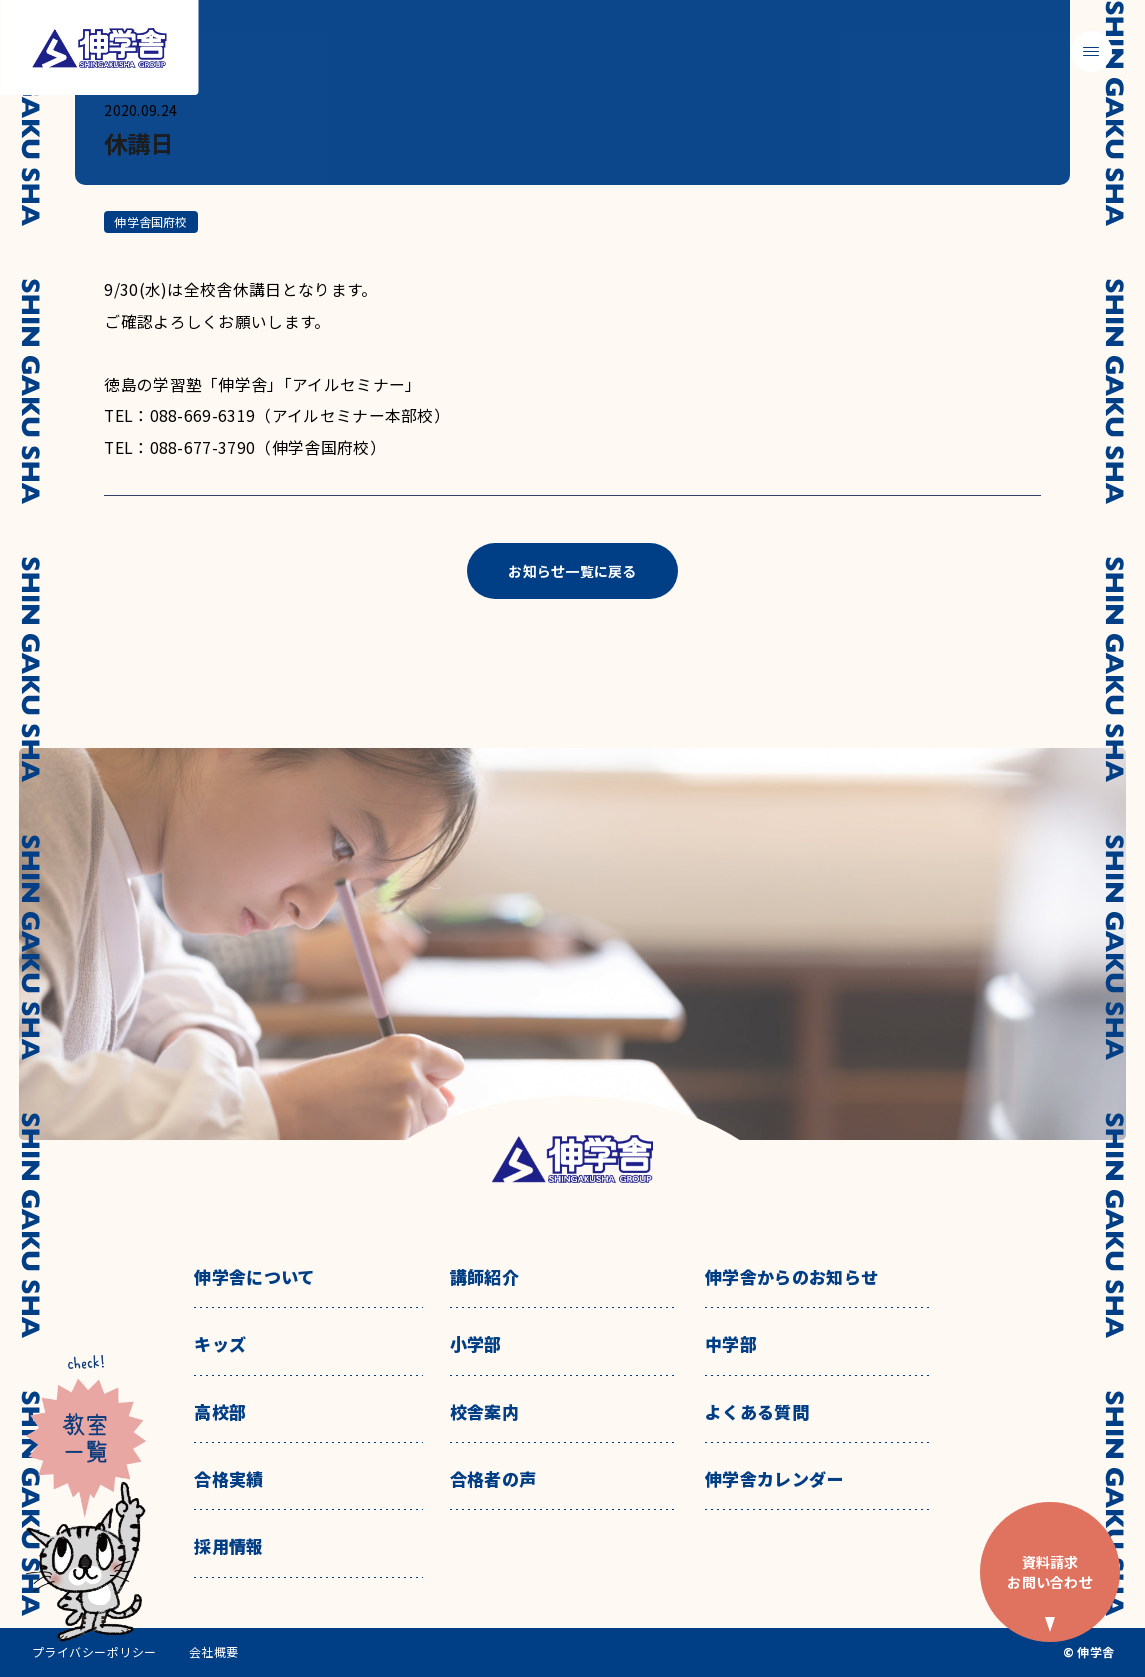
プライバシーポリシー (94, 1652)
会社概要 (214, 1652)
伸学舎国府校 (150, 221)
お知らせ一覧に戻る (572, 571)
